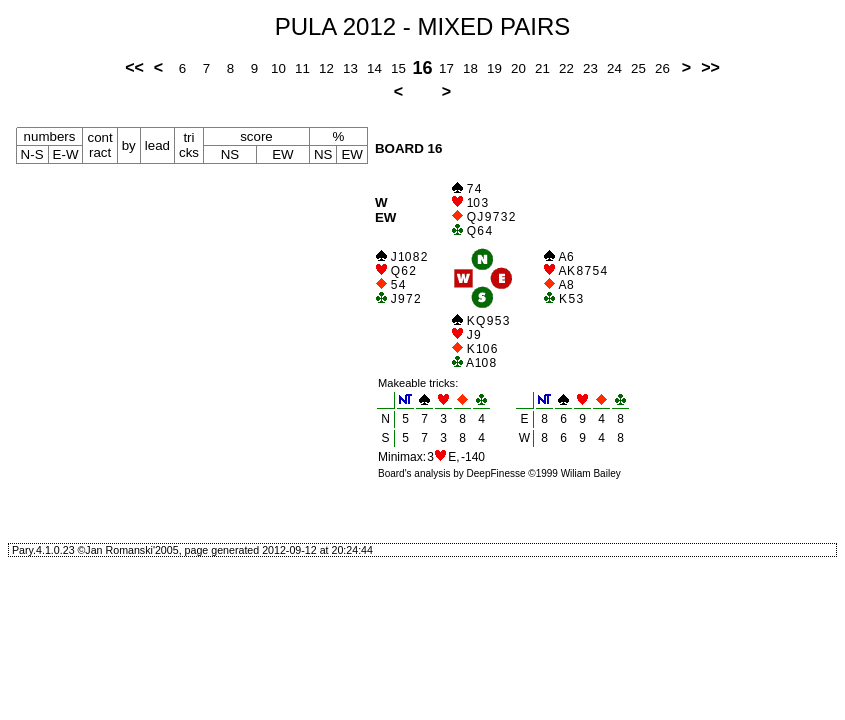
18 (470, 68)
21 (542, 68)
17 (446, 68)
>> (710, 67)
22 (566, 68)
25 (638, 68)
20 (518, 68)
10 (278, 68)
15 (398, 68)
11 (302, 68)
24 (614, 68)
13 (350, 68)
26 (662, 68)
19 (494, 68)
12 (326, 68)
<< (134, 67)
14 (374, 68)
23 (590, 68)
